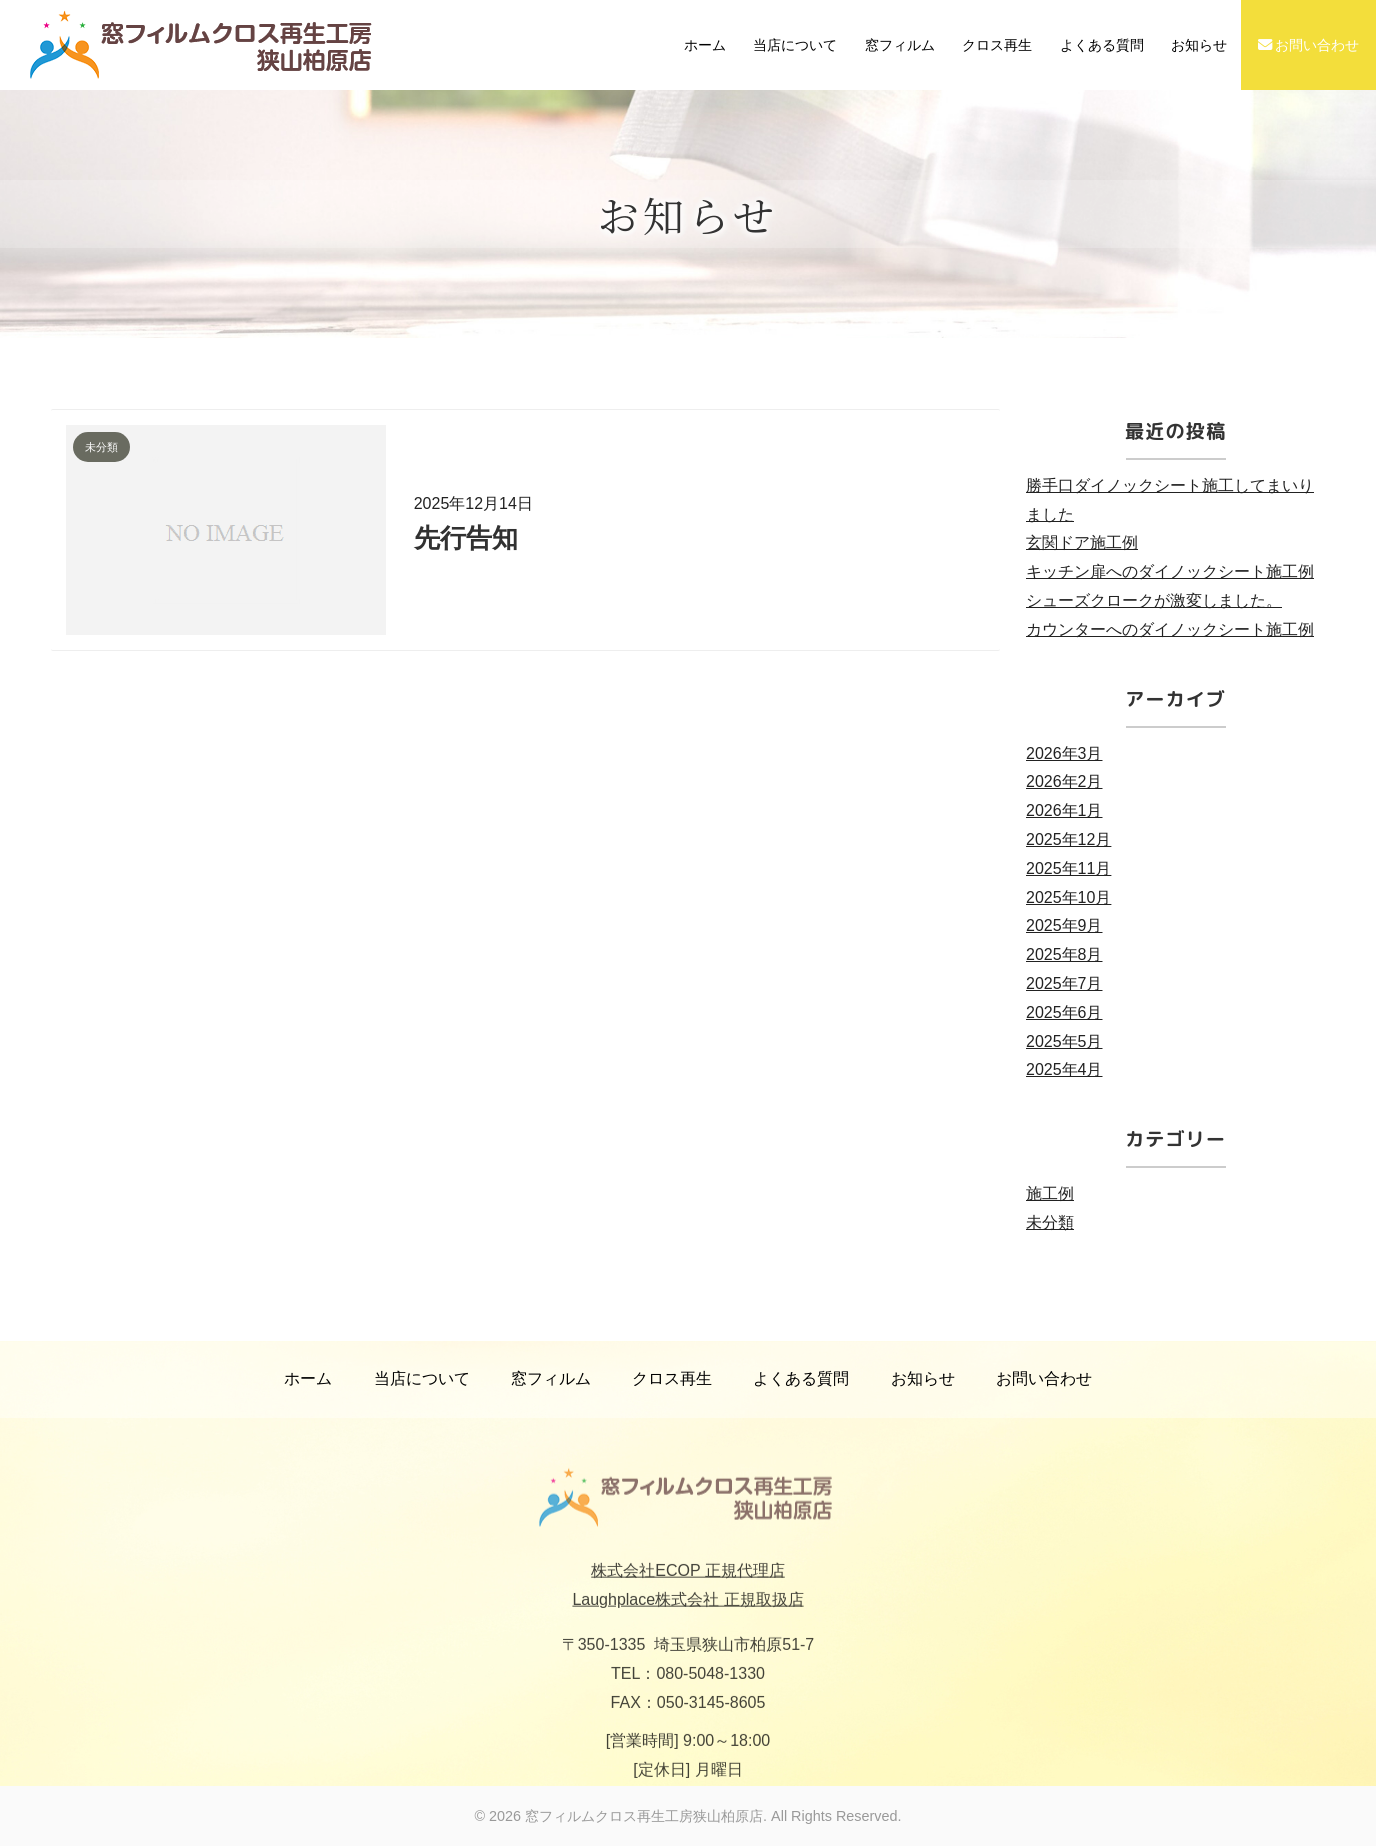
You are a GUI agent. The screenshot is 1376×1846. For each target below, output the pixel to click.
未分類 (1050, 1222)
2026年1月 (1064, 810)
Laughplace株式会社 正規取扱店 (687, 1621)
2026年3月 (1064, 753)
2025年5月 (1064, 1041)
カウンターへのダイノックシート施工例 (1170, 629)
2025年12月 (1068, 839)
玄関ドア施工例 (1082, 542)
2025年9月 (1064, 925)
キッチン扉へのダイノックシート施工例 (1170, 571)
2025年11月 (1068, 868)
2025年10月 (1068, 897)
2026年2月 (1064, 781)
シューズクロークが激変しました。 (1154, 600)
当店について (795, 45)
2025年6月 (1064, 1012)
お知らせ (1199, 45)
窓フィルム (900, 45)
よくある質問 (1102, 45)
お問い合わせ (1309, 45)
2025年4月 (1064, 1069)
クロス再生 (997, 45)
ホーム (705, 45)
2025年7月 (1064, 983)
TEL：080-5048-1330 (688, 1695)
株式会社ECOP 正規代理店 (688, 1592)
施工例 (1050, 1193)
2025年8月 (1064, 954)
